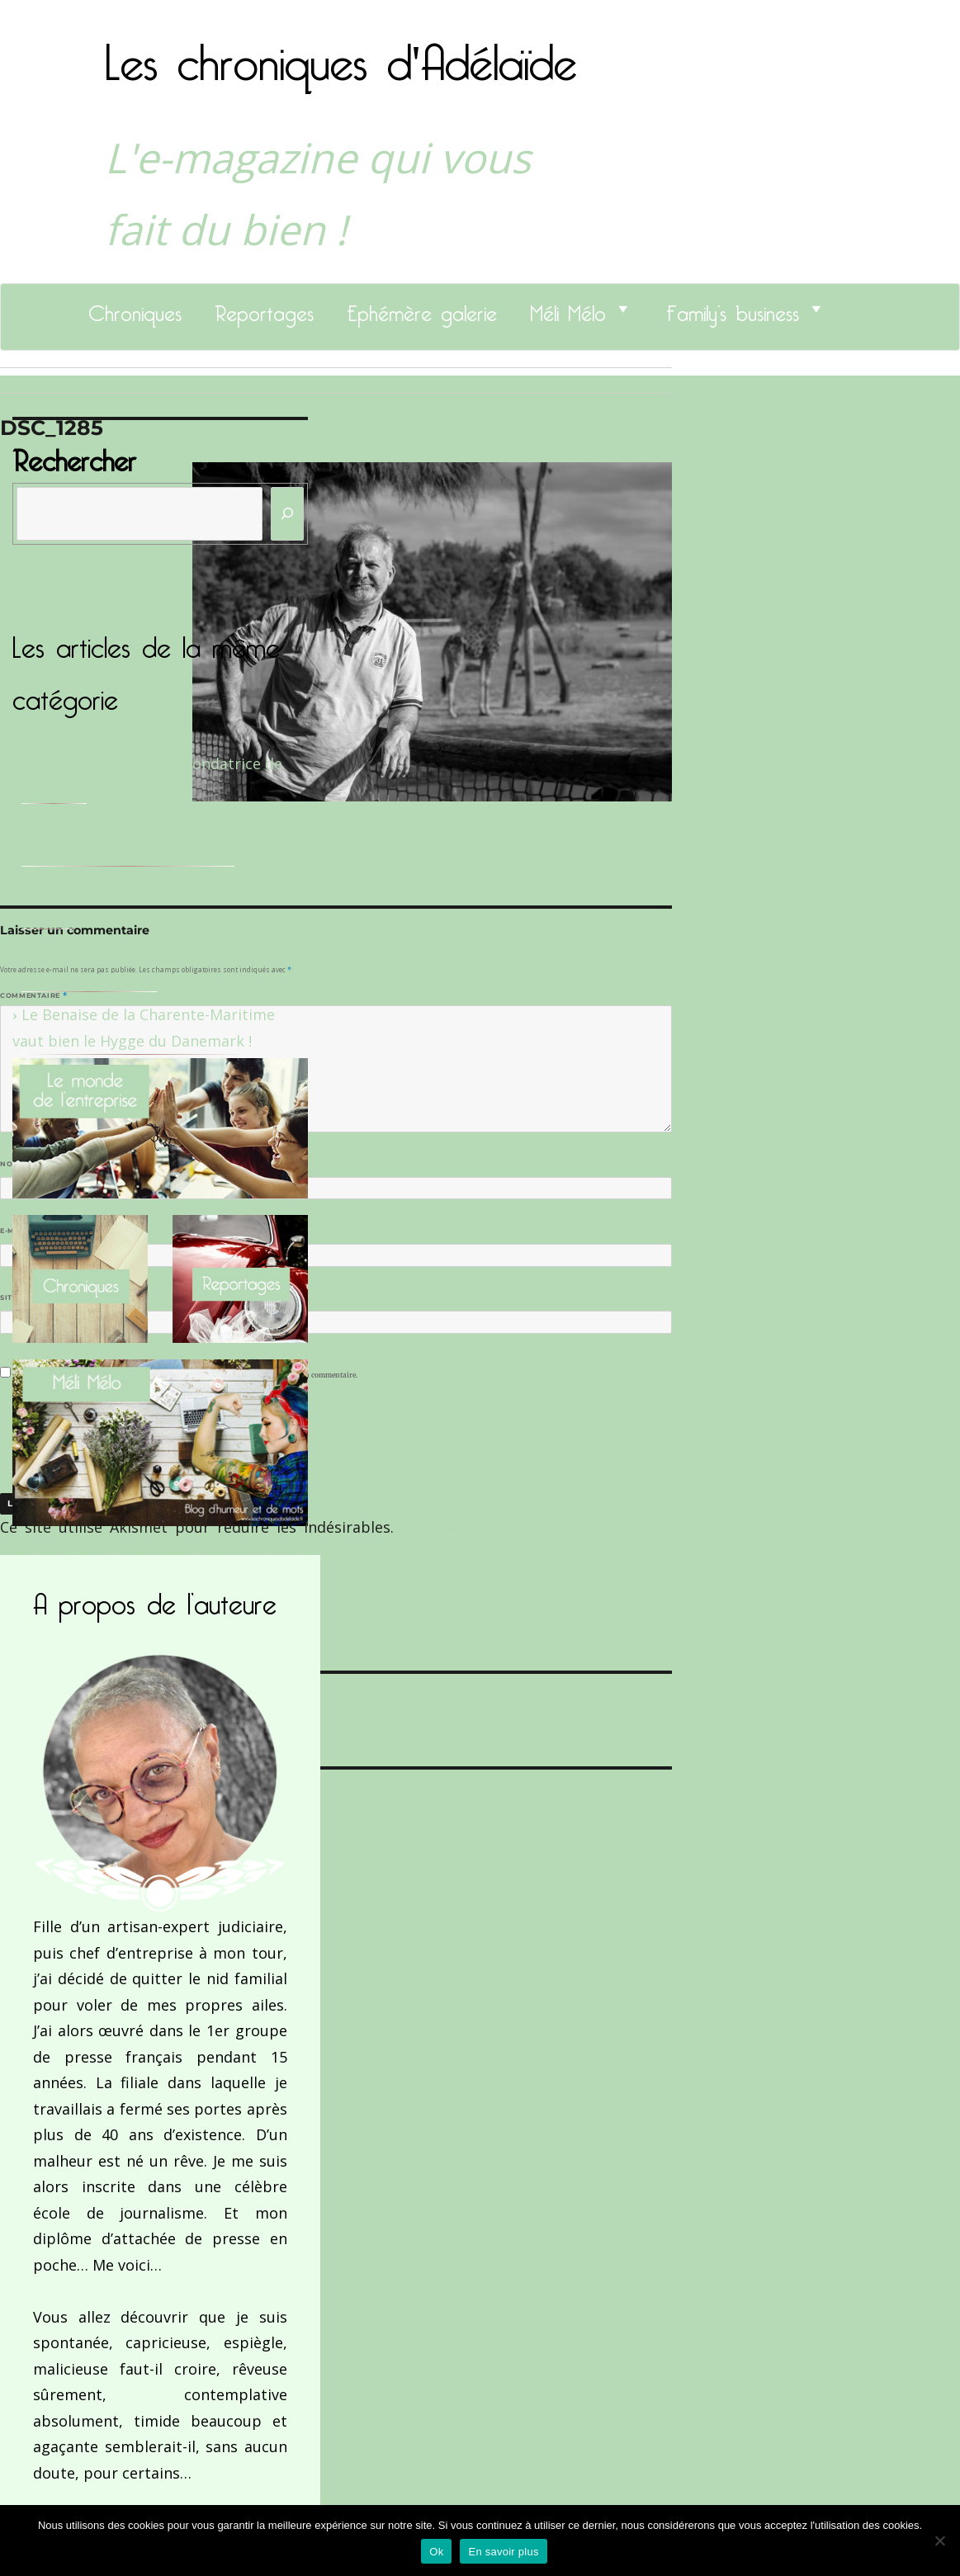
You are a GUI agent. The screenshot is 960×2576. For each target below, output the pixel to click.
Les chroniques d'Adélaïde (341, 52)
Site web (18, 1297)
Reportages (264, 308)
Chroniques (135, 308)
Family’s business (732, 308)
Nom (13, 1164)
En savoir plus (503, 2551)
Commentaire (33, 995)
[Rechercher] (287, 514)
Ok (436, 2551)
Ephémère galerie (422, 308)
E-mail (17, 1231)
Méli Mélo (568, 308)
